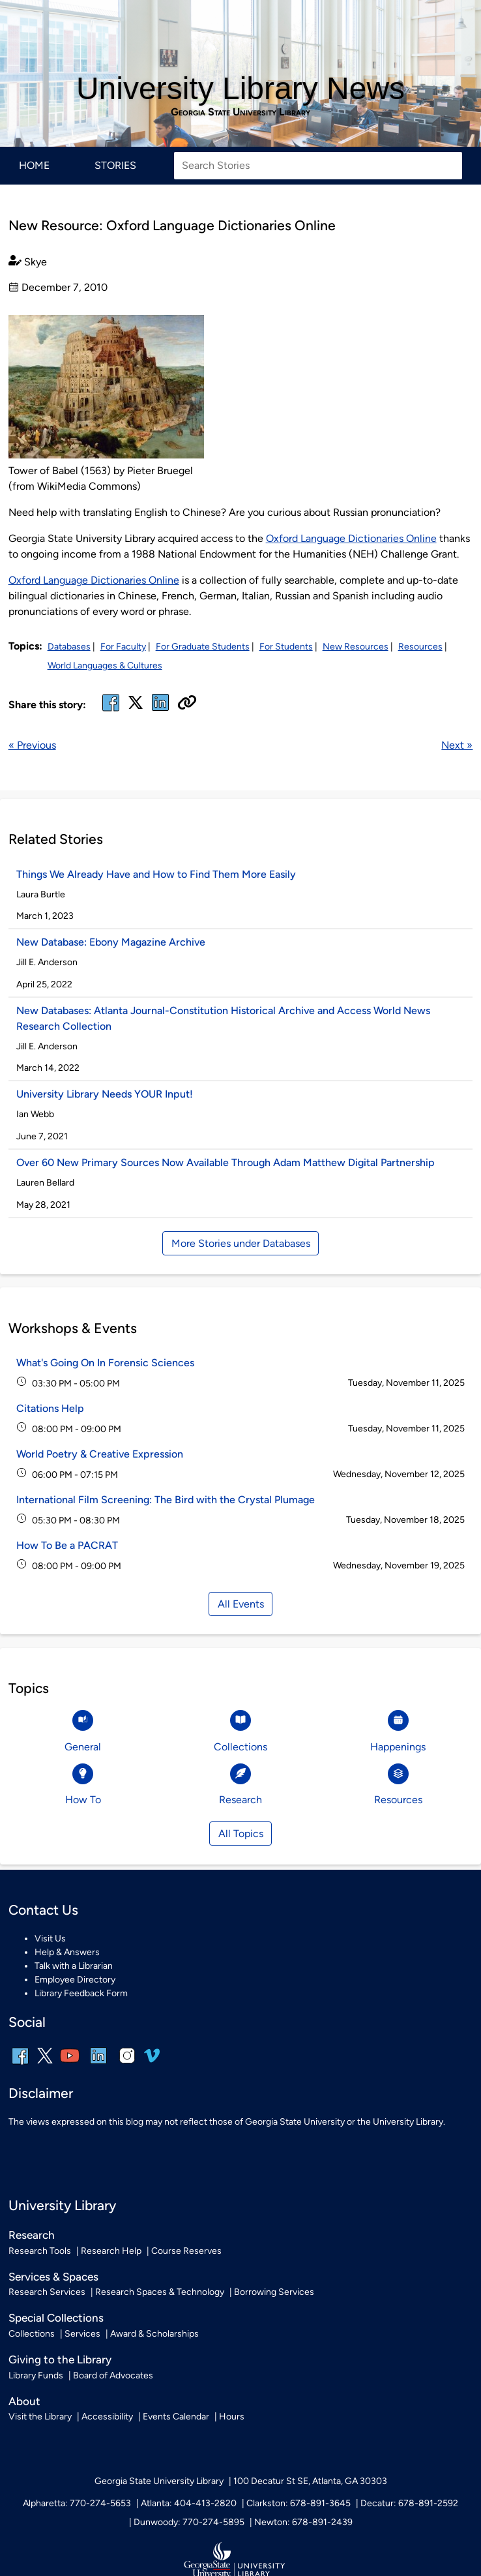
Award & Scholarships (154, 2333)
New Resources (355, 646)
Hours (231, 2416)
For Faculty (123, 646)
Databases (69, 646)
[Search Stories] (318, 165)
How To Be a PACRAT (67, 1545)
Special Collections (56, 2317)
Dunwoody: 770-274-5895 (189, 2522)
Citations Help (50, 1408)
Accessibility (107, 2416)
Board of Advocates (113, 2375)
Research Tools (39, 2250)
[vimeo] (152, 2060)
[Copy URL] (187, 704)
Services (82, 2333)
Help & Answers (67, 1952)
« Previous (32, 745)
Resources (420, 646)
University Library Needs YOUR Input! (104, 1094)
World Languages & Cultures (105, 665)
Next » (457, 745)
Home (34, 165)
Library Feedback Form (81, 1993)
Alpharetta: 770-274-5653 (77, 2503)
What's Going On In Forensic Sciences (105, 1362)
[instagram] (127, 2064)
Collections (31, 2333)
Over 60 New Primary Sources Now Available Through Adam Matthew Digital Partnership (225, 1162)
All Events (241, 1604)
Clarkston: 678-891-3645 (298, 2503)
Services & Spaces (53, 2276)
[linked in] (160, 710)
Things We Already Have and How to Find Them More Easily (156, 874)
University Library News (240, 88)
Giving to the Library (59, 2359)
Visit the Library (40, 2416)
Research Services (46, 2292)
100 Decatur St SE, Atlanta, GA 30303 (310, 2481)
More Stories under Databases (240, 1243)
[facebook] (111, 710)
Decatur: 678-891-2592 (409, 2503)
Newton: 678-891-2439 (303, 2522)
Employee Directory (75, 1979)
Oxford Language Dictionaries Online (351, 538)
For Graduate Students (203, 646)
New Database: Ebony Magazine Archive (110, 942)
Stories (115, 165)
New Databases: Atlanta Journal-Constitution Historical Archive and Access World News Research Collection (223, 1018)
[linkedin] (98, 2064)
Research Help (111, 2250)
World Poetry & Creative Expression (99, 1454)
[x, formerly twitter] (135, 706)
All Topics (240, 1833)
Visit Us (50, 1938)
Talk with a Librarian (74, 1965)
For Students (286, 646)
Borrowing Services (274, 2292)
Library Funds (35, 2375)
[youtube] (69, 2064)
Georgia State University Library (240, 112)
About (24, 2401)
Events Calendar (176, 2416)
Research (31, 2234)
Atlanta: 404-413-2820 (189, 2503)
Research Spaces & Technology (159, 2292)
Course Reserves (186, 2250)
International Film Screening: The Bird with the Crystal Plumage (165, 1499)
